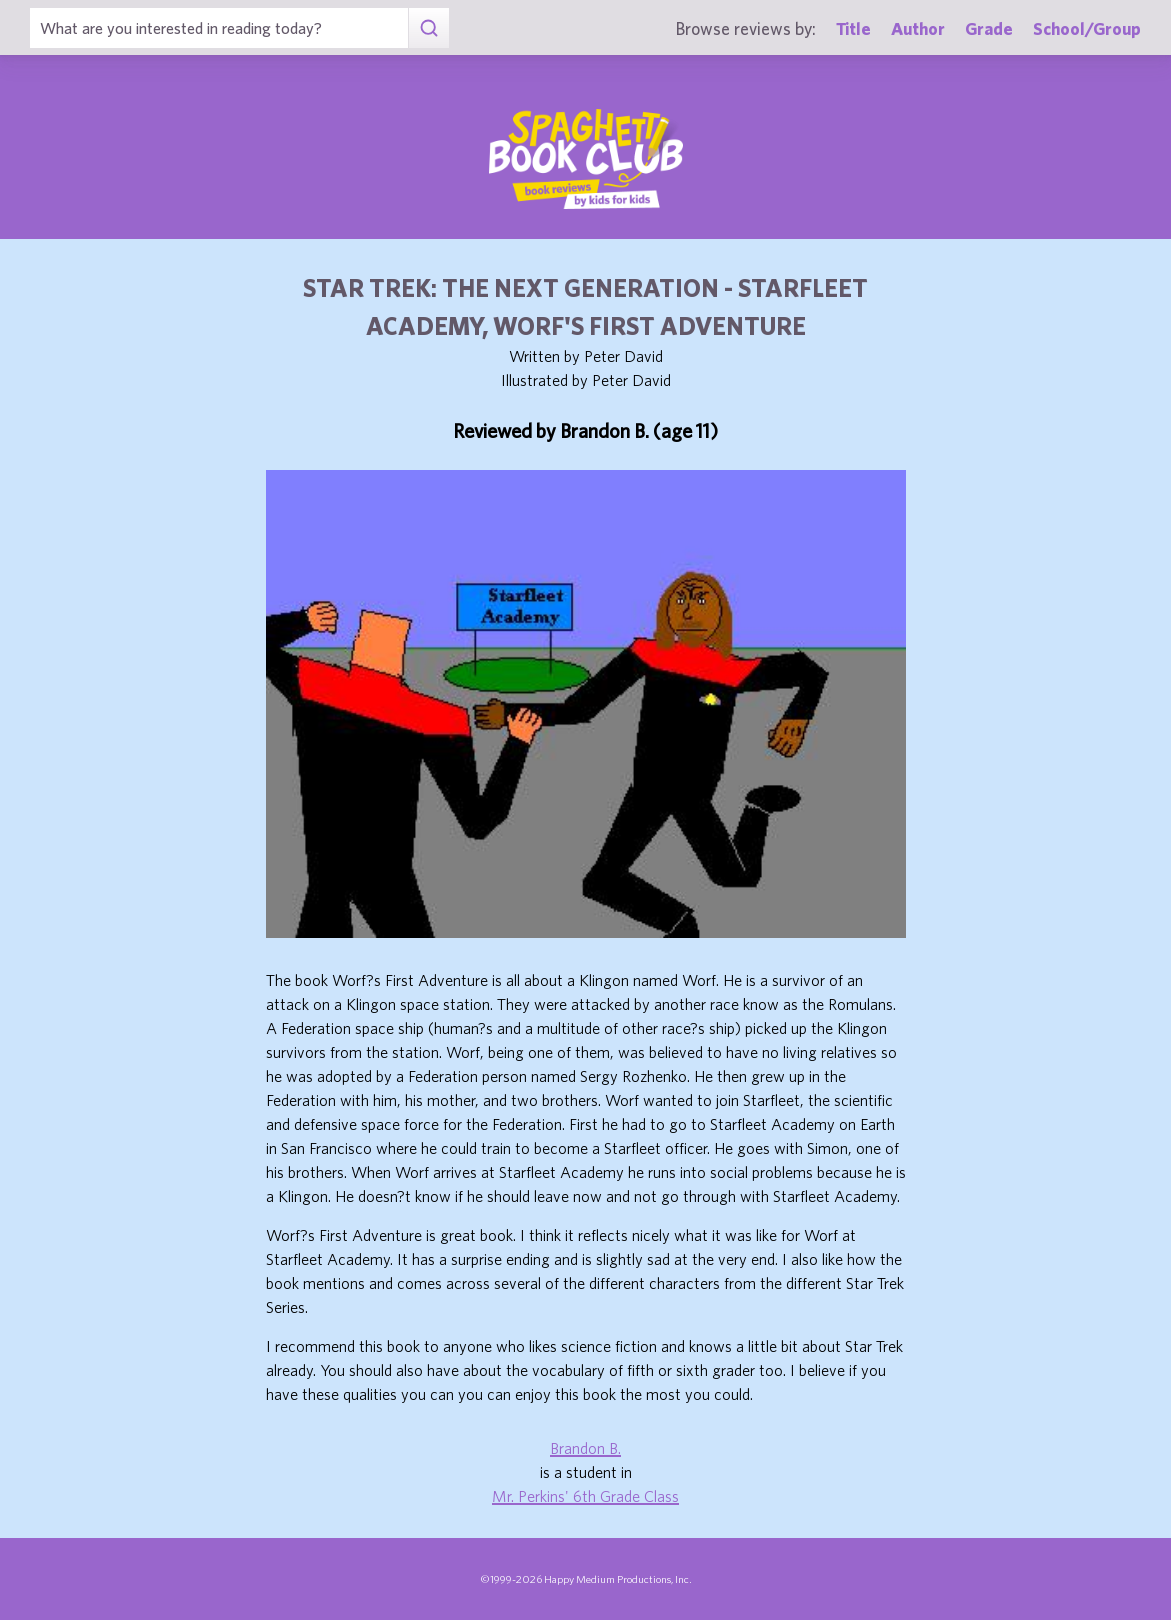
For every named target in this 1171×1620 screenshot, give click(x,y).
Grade (989, 28)
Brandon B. (585, 1448)
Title (853, 28)
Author (918, 28)
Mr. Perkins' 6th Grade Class (585, 1496)
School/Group (1087, 28)
